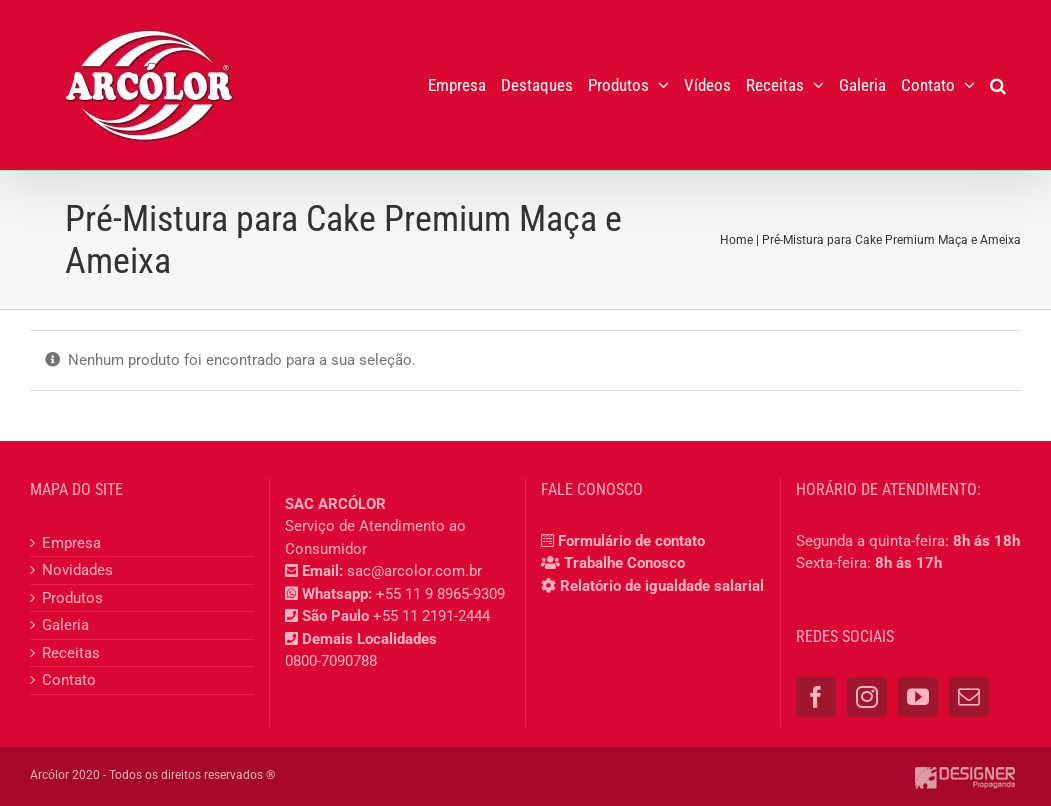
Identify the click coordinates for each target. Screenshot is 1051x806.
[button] (998, 85)
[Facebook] (816, 697)
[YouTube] (918, 697)
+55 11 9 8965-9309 (440, 594)
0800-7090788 (331, 661)
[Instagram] (867, 697)
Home (736, 240)
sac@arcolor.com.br (414, 571)
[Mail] (969, 697)
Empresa (71, 543)
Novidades (77, 570)
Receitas (71, 653)
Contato (69, 680)
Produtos (72, 598)
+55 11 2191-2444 (431, 616)
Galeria (65, 625)
